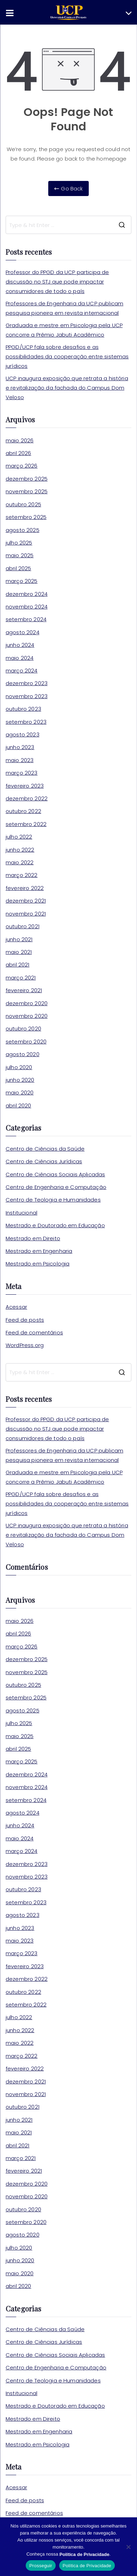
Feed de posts (25, 1319)
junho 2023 (20, 747)
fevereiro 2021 (24, 990)
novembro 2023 (27, 696)
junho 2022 (20, 849)
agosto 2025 (22, 530)
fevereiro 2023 (25, 785)
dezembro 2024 (27, 594)
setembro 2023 (26, 722)
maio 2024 (19, 658)
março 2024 (22, 670)
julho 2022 (19, 836)
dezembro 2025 (27, 478)
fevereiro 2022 (25, 888)
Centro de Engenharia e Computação (56, 1187)
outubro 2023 (23, 709)
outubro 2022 (23, 811)
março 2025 (22, 581)
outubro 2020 (23, 1028)
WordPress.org (25, 1345)
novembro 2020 (27, 1016)
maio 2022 (19, 862)
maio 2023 (19, 760)
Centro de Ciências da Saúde (45, 1148)
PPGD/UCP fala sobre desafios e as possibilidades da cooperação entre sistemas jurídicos (67, 356)
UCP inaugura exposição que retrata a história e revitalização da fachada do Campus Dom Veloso (67, 388)
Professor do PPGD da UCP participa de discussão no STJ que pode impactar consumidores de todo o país (57, 281)
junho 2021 (19, 939)
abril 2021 (18, 964)
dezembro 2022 (27, 798)
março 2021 (21, 977)
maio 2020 (19, 1092)
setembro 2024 (26, 619)
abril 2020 (18, 1105)
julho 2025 (19, 542)
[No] (128, 2546)
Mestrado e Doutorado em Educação (55, 1225)
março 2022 (22, 875)
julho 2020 (19, 1067)
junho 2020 (20, 1080)
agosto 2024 (22, 632)
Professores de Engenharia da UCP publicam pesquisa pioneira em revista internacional (64, 308)
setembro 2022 (26, 824)
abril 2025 (18, 568)
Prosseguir (40, 2565)
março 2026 (22, 465)
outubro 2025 (23, 504)
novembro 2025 (27, 491)
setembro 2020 (26, 1041)
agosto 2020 (22, 1054)
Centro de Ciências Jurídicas (44, 1161)
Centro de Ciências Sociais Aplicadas (55, 1174)
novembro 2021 (26, 913)
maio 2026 (19, 440)
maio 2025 (19, 555)
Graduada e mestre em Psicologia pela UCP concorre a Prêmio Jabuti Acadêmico (64, 329)
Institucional (21, 1212)
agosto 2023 (22, 734)
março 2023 (22, 772)
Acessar (16, 1306)
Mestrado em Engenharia (39, 1251)
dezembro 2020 (27, 1003)
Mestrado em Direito (33, 1238)
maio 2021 (19, 952)
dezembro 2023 (27, 683)
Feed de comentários (34, 1332)
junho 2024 (20, 645)
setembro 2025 (26, 517)
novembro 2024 (27, 606)
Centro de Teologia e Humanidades (53, 1199)
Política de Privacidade (87, 2565)
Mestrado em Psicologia (37, 1263)
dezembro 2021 (26, 900)
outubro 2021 (22, 926)
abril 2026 (18, 453)
